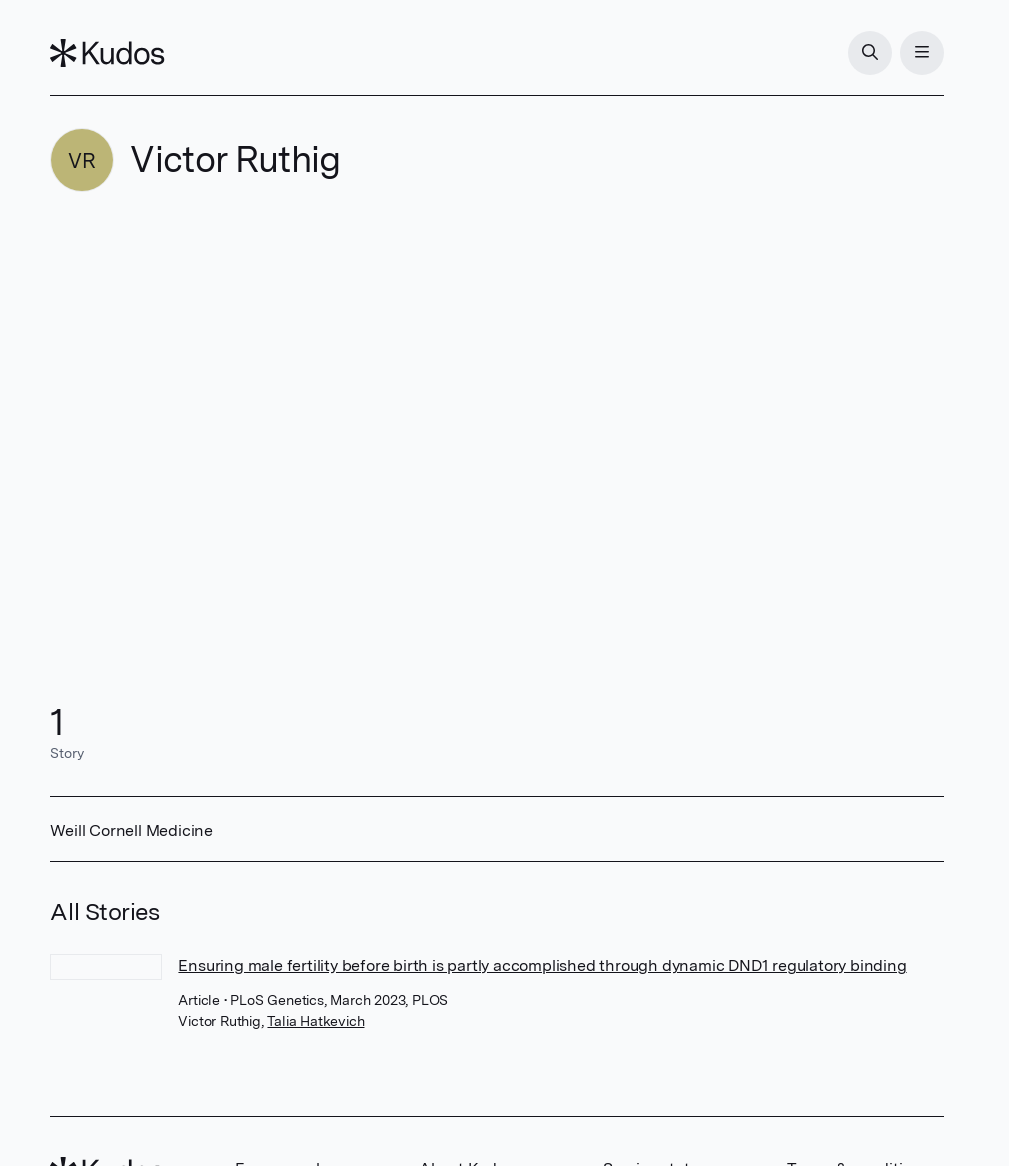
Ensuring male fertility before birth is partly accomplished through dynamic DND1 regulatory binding (542, 965)
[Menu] (922, 53)
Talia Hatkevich (315, 1021)
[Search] (870, 53)
